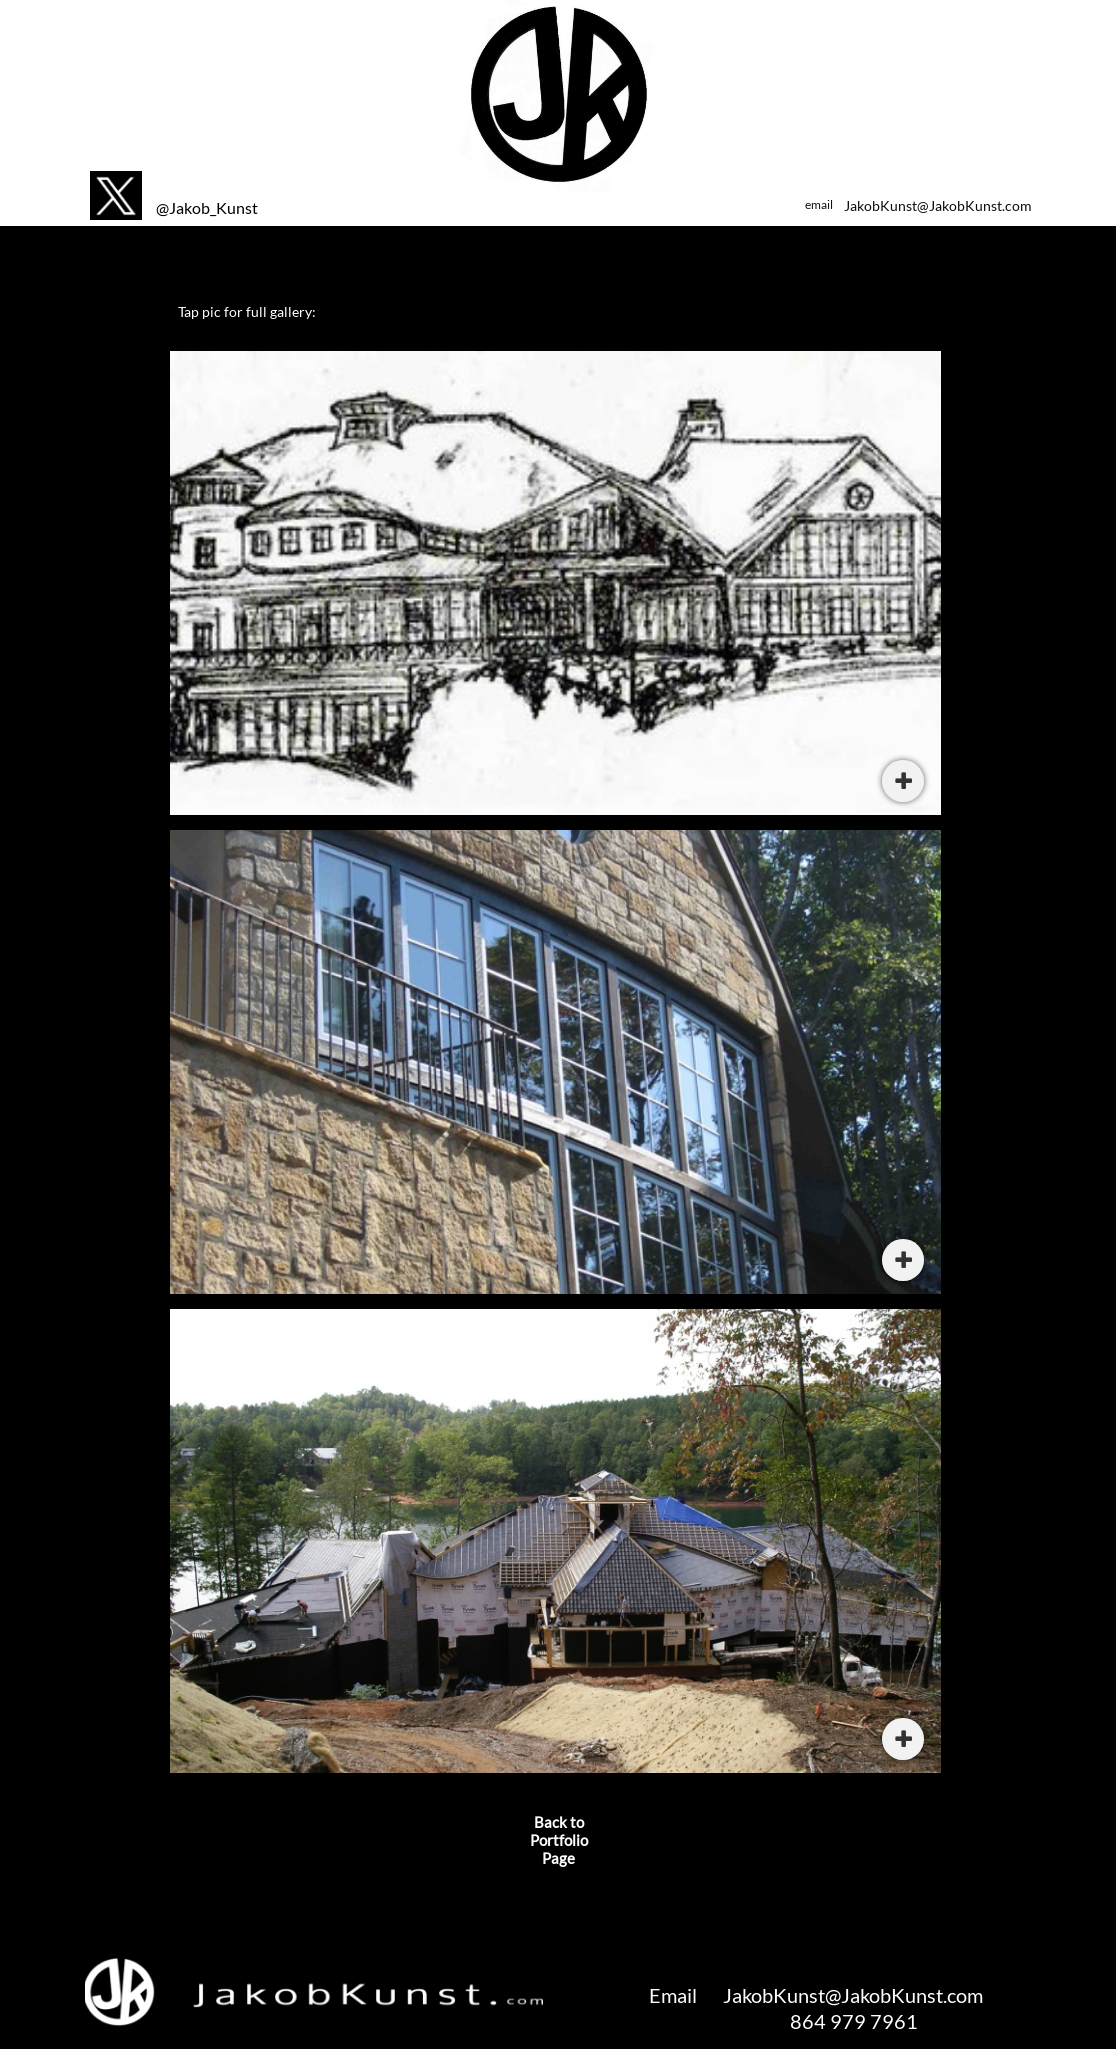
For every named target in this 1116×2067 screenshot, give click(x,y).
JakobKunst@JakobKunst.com (938, 205)
